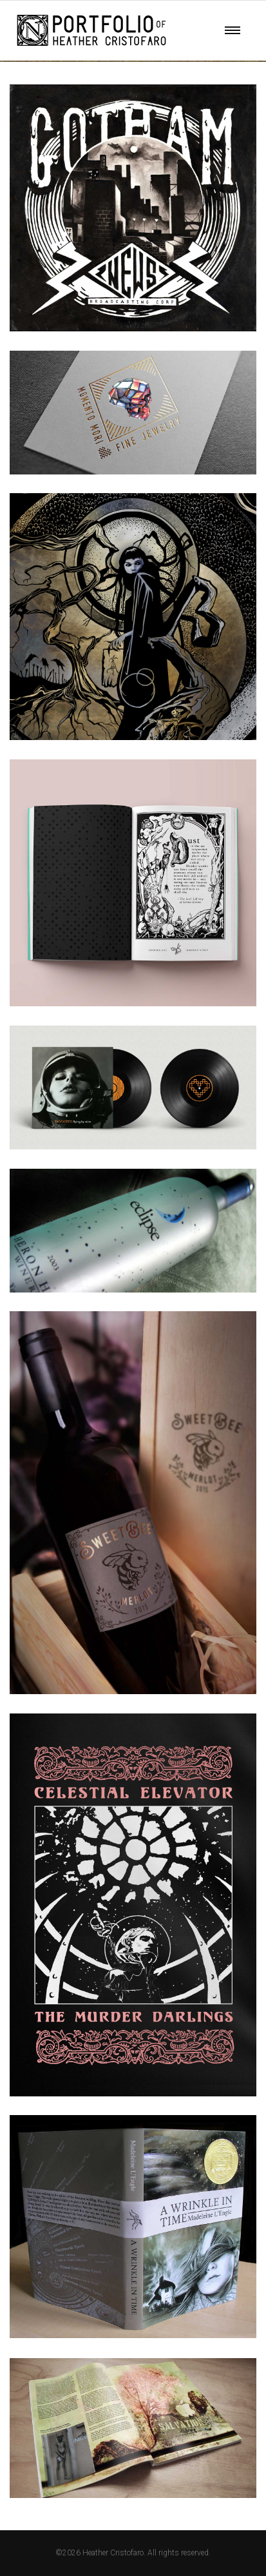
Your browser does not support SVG (91, 30)
